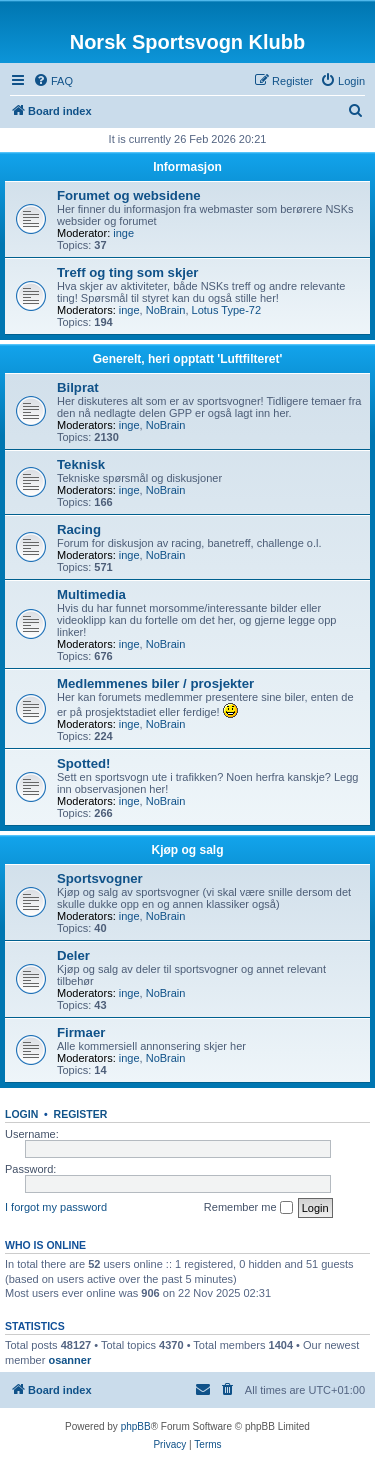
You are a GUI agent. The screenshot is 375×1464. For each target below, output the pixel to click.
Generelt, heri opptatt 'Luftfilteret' (188, 359)
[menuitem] (53, 81)
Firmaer (81, 1032)
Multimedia (91, 594)
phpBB (136, 1426)
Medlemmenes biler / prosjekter (155, 683)
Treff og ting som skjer (127, 272)
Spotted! (83, 763)
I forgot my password (56, 1207)
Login (21, 1114)
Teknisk (81, 464)
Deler (73, 955)
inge (123, 233)
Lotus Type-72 (227, 310)
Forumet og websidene (129, 195)
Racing (79, 529)
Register (81, 1114)
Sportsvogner (100, 878)
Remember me (248, 1208)
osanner (69, 1360)
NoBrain (166, 310)
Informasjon (187, 167)
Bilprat (78, 387)
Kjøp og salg (188, 850)
